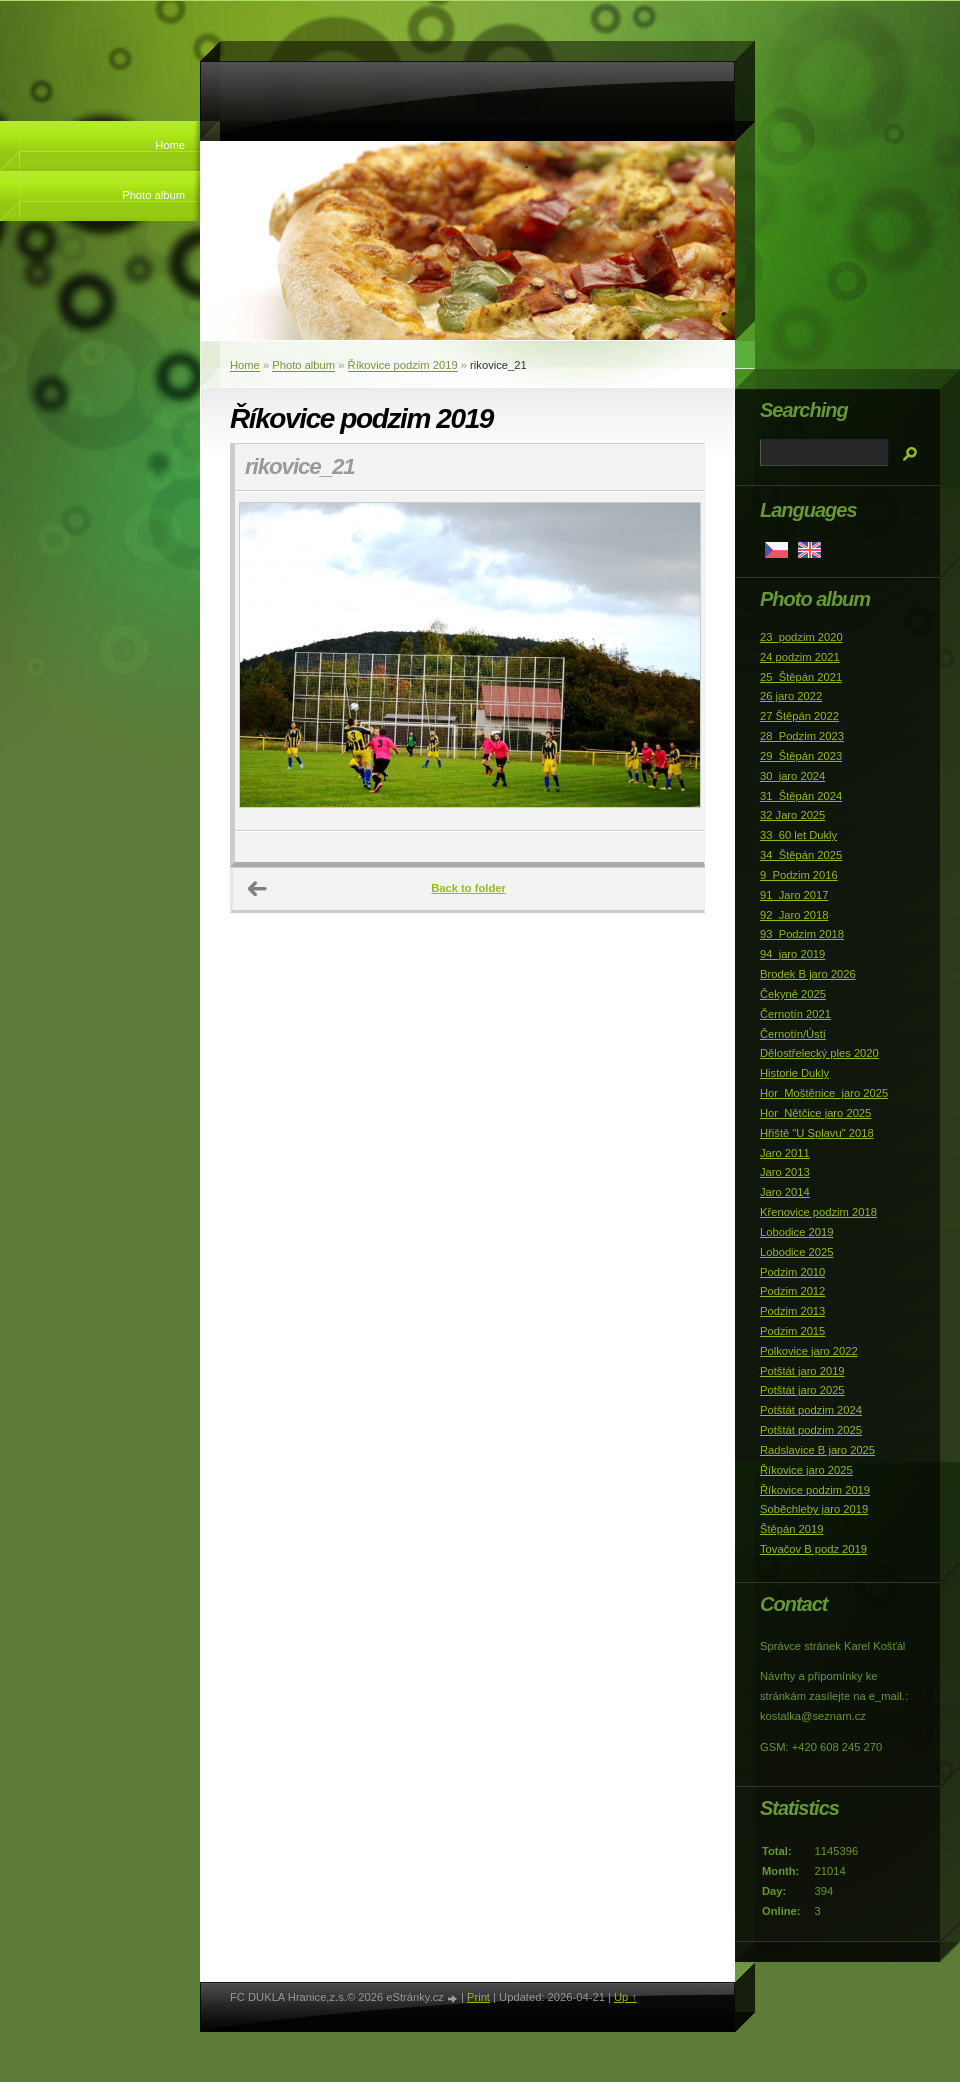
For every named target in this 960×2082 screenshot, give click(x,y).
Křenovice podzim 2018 (818, 1212)
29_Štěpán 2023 (801, 756)
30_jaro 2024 (792, 776)
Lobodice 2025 (796, 1252)
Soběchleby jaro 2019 (814, 1509)
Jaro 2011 (785, 1153)
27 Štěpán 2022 (799, 716)
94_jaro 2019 (792, 954)
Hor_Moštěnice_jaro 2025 (824, 1093)
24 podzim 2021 (800, 657)
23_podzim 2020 (801, 637)
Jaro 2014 (785, 1192)
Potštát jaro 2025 (802, 1390)
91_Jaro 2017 (794, 895)
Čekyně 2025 (793, 994)
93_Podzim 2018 (802, 934)
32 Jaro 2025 (792, 815)
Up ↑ (625, 1997)
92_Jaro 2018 (794, 915)
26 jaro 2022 (791, 696)
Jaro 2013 (785, 1172)
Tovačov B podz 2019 (813, 1549)
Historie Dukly (794, 1073)
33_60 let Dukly (798, 835)
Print (478, 1997)
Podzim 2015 (792, 1331)
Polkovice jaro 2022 (809, 1351)
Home (170, 145)
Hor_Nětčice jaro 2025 (815, 1113)
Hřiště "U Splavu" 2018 (817, 1133)
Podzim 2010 (792, 1272)
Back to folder (468, 888)
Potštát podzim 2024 (811, 1410)
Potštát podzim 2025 (811, 1430)
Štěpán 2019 (791, 1529)
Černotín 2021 (795, 1014)
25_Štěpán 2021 (801, 677)
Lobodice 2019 (796, 1232)
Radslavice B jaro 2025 (817, 1450)
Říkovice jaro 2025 (806, 1470)
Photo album (153, 195)
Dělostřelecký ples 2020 (819, 1053)
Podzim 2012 (792, 1291)
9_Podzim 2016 (799, 875)
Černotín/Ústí (793, 1034)
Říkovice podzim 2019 (403, 365)
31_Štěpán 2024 (801, 796)
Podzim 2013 (792, 1311)
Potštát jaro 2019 (802, 1371)
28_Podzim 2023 (802, 736)
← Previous (258, 889)
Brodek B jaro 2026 (808, 974)
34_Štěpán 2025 (801, 855)
